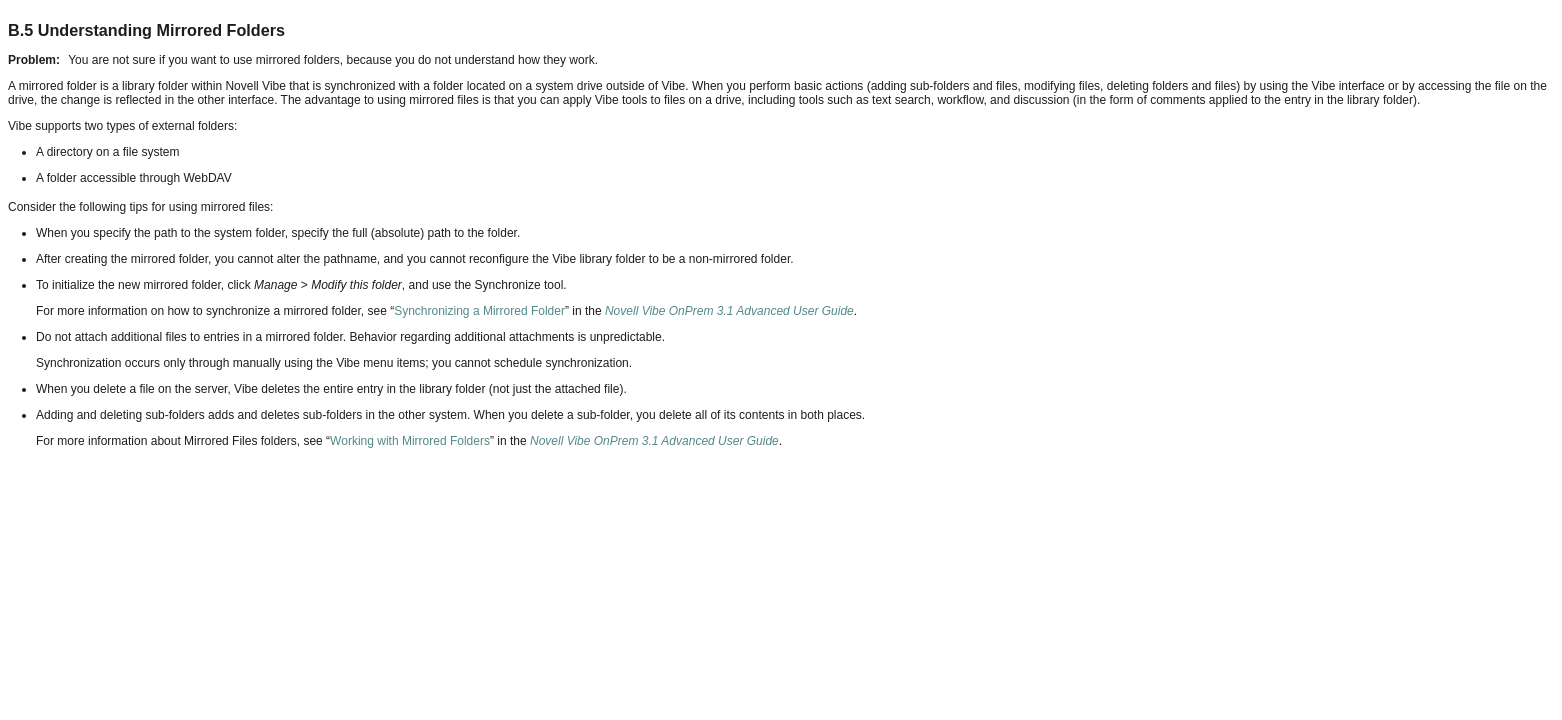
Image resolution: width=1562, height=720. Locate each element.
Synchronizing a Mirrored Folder (479, 311)
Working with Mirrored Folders (410, 441)
